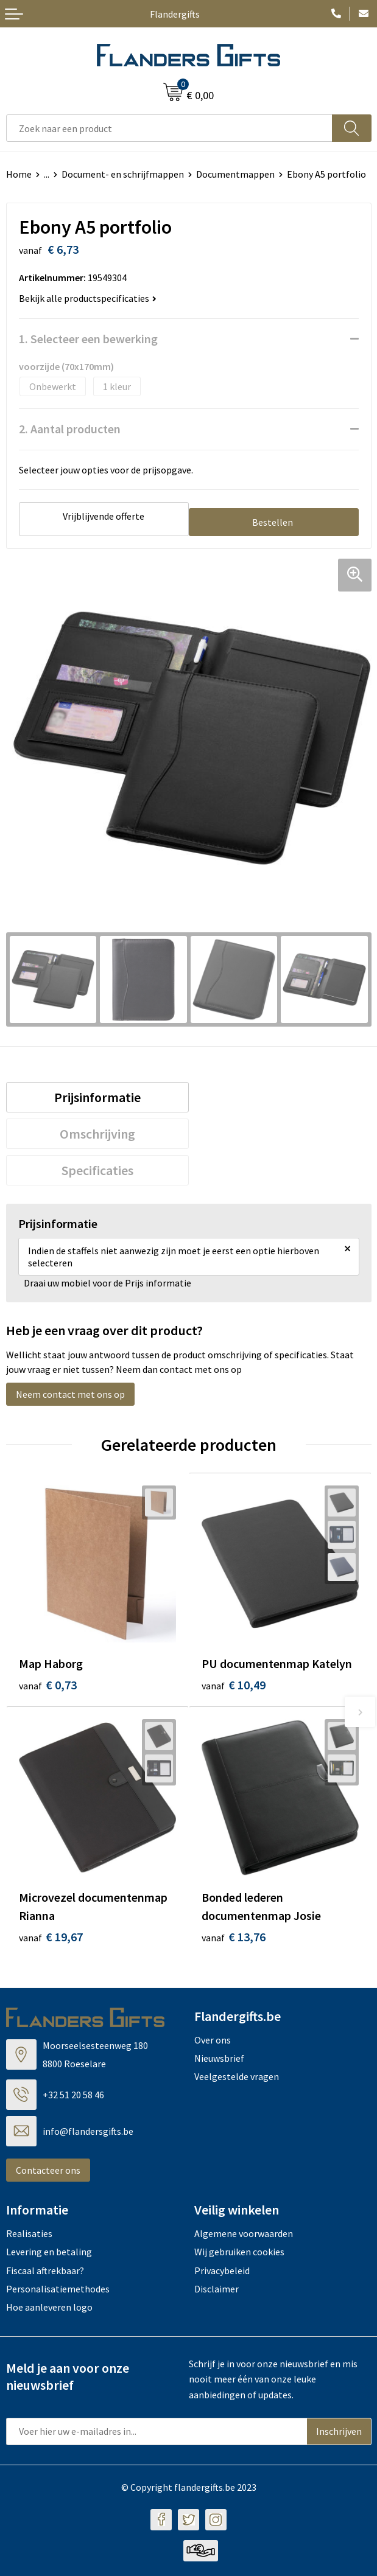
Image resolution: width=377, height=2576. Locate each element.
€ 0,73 (48, 1684)
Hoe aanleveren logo (49, 2307)
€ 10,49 (234, 1684)
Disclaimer (216, 2289)
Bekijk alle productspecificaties (88, 298)
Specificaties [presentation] (97, 1170)
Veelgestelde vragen (236, 2076)
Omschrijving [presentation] (97, 1133)
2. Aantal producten (70, 428)
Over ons (212, 2040)
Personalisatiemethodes (58, 2289)
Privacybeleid (222, 2270)
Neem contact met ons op (70, 1394)
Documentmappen (235, 174)
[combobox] (169, 128)
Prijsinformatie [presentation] (97, 1097)
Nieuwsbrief (219, 2058)
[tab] (97, 1097)
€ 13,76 (234, 1936)
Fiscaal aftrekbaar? (45, 2270)
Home (19, 174)
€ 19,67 (51, 1936)
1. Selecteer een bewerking (88, 338)
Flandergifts (175, 14)
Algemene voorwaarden (243, 2233)
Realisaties (29, 2233)
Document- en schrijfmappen (123, 174)
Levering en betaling (49, 2252)
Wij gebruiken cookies (239, 2252)
